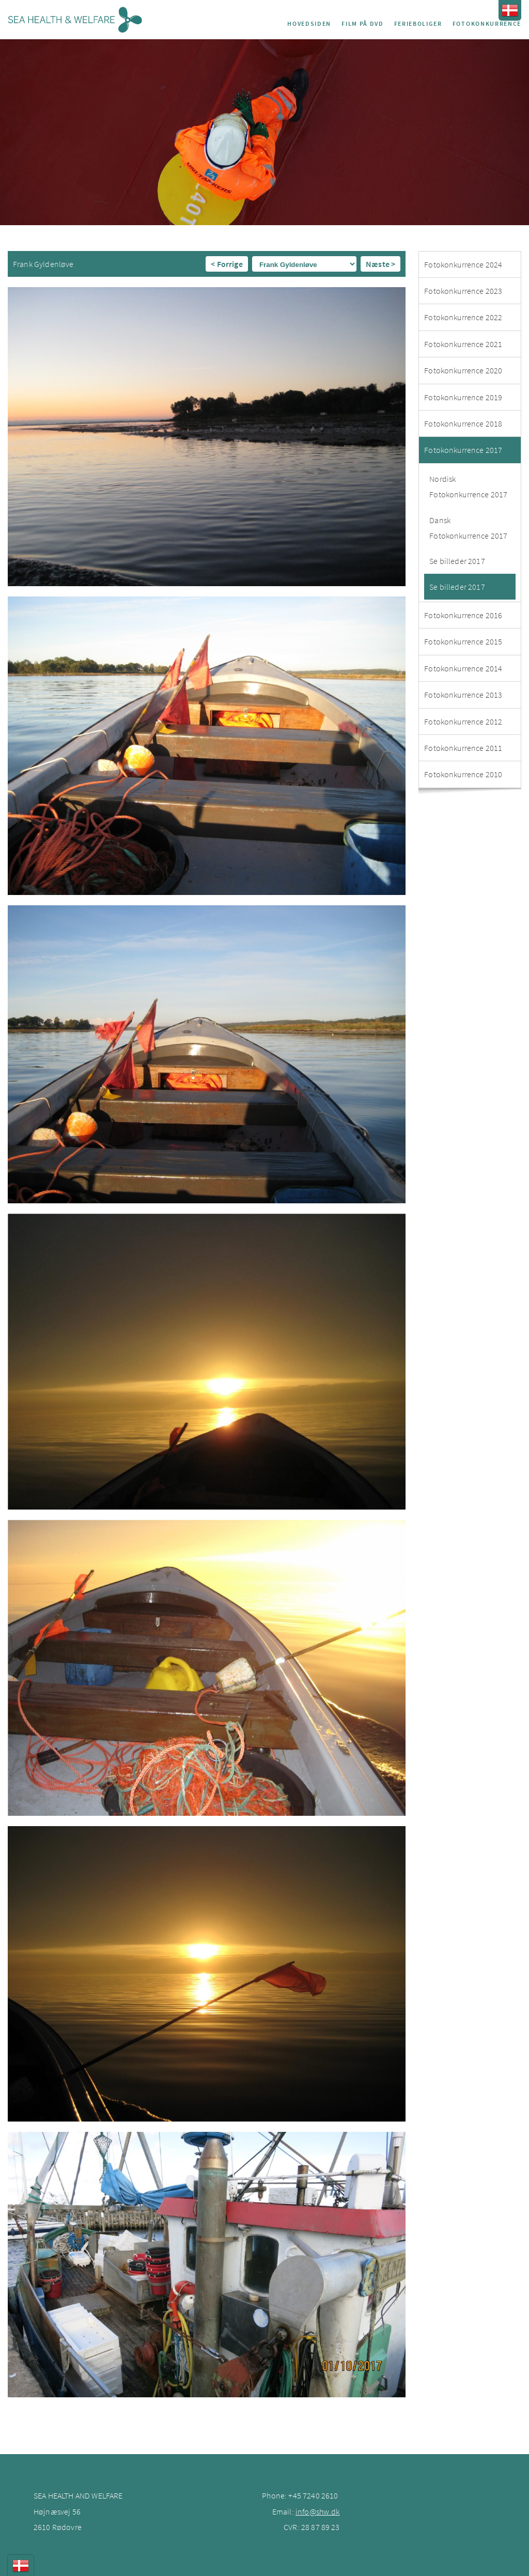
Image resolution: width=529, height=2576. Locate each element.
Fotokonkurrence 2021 (463, 344)
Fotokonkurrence (487, 23)
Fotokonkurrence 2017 (463, 450)
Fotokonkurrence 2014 (463, 668)
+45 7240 (304, 2495)
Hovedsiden (309, 23)
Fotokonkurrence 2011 (463, 748)
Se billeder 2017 (457, 561)
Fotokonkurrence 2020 (463, 370)
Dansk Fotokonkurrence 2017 (468, 528)
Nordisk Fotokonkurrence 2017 (468, 486)
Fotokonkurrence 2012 (463, 721)
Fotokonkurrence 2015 (463, 641)
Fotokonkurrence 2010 (463, 774)
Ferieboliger (418, 23)
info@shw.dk (317, 2511)
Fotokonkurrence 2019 (463, 397)
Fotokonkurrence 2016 (463, 615)
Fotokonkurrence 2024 (463, 264)
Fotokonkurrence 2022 (463, 317)
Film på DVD (362, 23)
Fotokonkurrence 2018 (463, 423)
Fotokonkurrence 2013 (463, 694)
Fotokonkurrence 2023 (463, 291)
